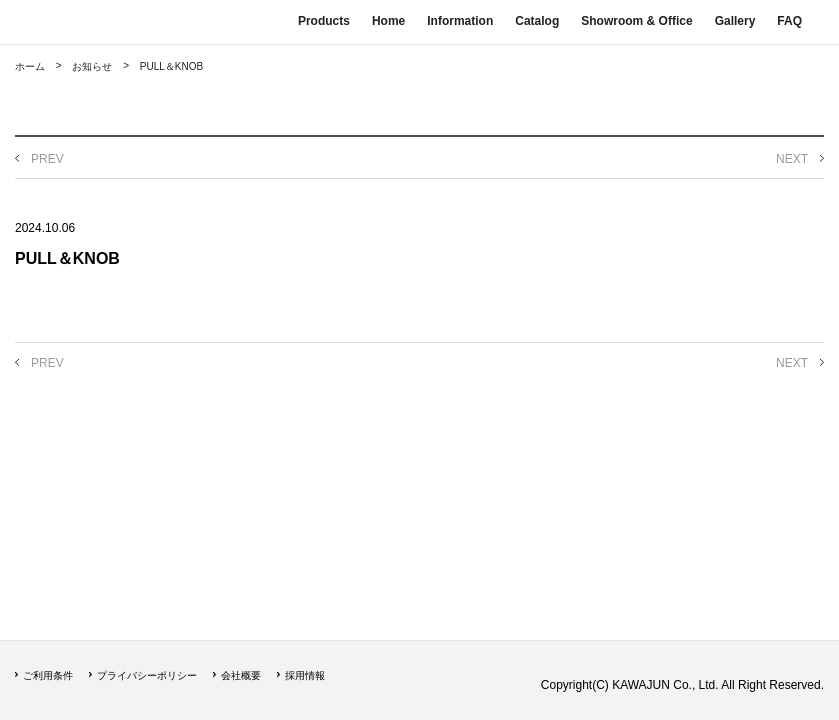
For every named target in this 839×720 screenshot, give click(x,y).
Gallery (735, 21)
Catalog (537, 21)
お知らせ (92, 66)
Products (324, 21)
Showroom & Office (636, 21)
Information (460, 21)
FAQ (789, 21)
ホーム (30, 66)
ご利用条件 (48, 675)
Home (388, 21)
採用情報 (305, 675)
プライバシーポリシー (147, 675)
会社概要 (241, 675)
